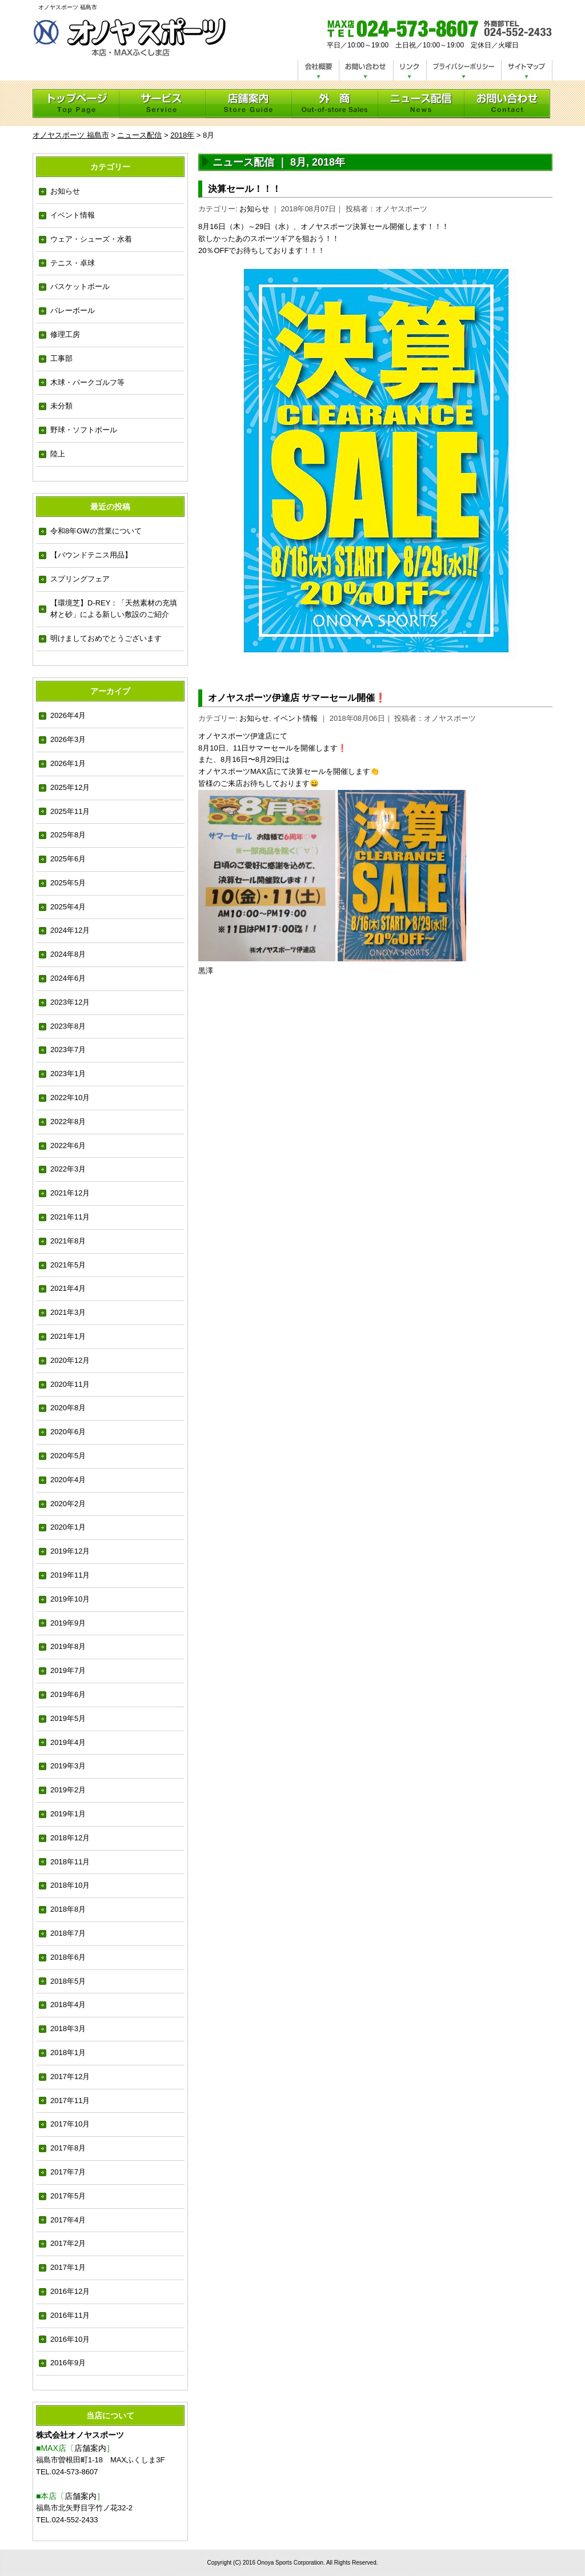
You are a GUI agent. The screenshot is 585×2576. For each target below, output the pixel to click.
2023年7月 (68, 1049)
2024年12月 (70, 930)
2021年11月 (70, 1217)
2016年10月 (70, 2339)
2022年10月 (70, 1097)
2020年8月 (68, 1407)
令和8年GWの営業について (96, 531)
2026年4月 (68, 715)
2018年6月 (68, 1957)
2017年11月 (70, 2100)
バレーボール (72, 310)
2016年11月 (70, 2315)
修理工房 (65, 334)
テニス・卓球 (72, 263)
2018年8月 (68, 1909)
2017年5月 (68, 2196)
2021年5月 (68, 1265)
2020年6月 (68, 1431)
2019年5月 (68, 1718)
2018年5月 (68, 1981)
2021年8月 (68, 1241)
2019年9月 (68, 1623)
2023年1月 (68, 1073)
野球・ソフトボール (83, 430)
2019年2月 (68, 1789)
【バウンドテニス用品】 (91, 555)
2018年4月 (68, 2004)
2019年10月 (70, 1599)
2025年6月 (68, 858)
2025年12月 (70, 787)
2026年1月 (68, 763)
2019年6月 (68, 1694)
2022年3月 (68, 1169)
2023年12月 (70, 1002)
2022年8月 (68, 1121)
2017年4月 (68, 2220)
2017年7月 (68, 2172)
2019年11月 (70, 1575)
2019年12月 (70, 1551)
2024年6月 (68, 978)
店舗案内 (90, 2448)
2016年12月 (70, 2291)
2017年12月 (70, 2076)
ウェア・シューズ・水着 (91, 239)
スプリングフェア (80, 579)
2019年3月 (68, 1766)
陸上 (57, 454)
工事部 (61, 358)
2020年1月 (68, 1527)
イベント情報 (72, 215)
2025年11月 (70, 811)
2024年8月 (68, 954)
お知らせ (65, 191)
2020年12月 (70, 1360)
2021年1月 (68, 1336)
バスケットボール (80, 286)
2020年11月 (70, 1384)
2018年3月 (68, 2028)
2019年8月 (68, 1646)
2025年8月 (68, 834)
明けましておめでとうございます (106, 638)
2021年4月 (68, 1288)
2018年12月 (70, 1837)
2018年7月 (68, 1933)
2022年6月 (68, 1145)
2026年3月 (68, 739)
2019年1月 (68, 1813)
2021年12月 (70, 1193)
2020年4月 (68, 1479)
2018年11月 (70, 1861)
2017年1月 (68, 2267)
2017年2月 (68, 2243)
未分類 (61, 406)
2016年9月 (68, 2362)
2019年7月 (68, 1670)
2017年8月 (68, 2148)
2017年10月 (70, 2124)
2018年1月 (68, 2052)
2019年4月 (68, 1742)
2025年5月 (68, 882)
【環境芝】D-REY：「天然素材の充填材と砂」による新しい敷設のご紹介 (113, 609)
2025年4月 (68, 906)
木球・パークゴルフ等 (87, 382)
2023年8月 (68, 1026)
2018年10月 (70, 1885)
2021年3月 (68, 1312)
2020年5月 (68, 1455)
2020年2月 (68, 1503)
